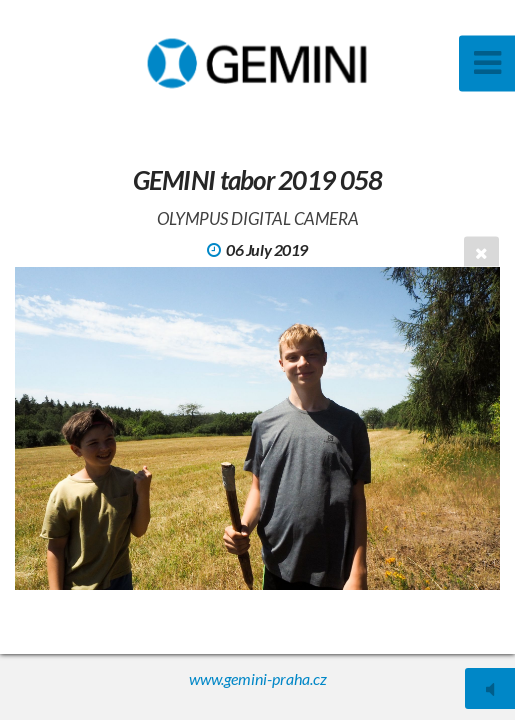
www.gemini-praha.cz (258, 678)
